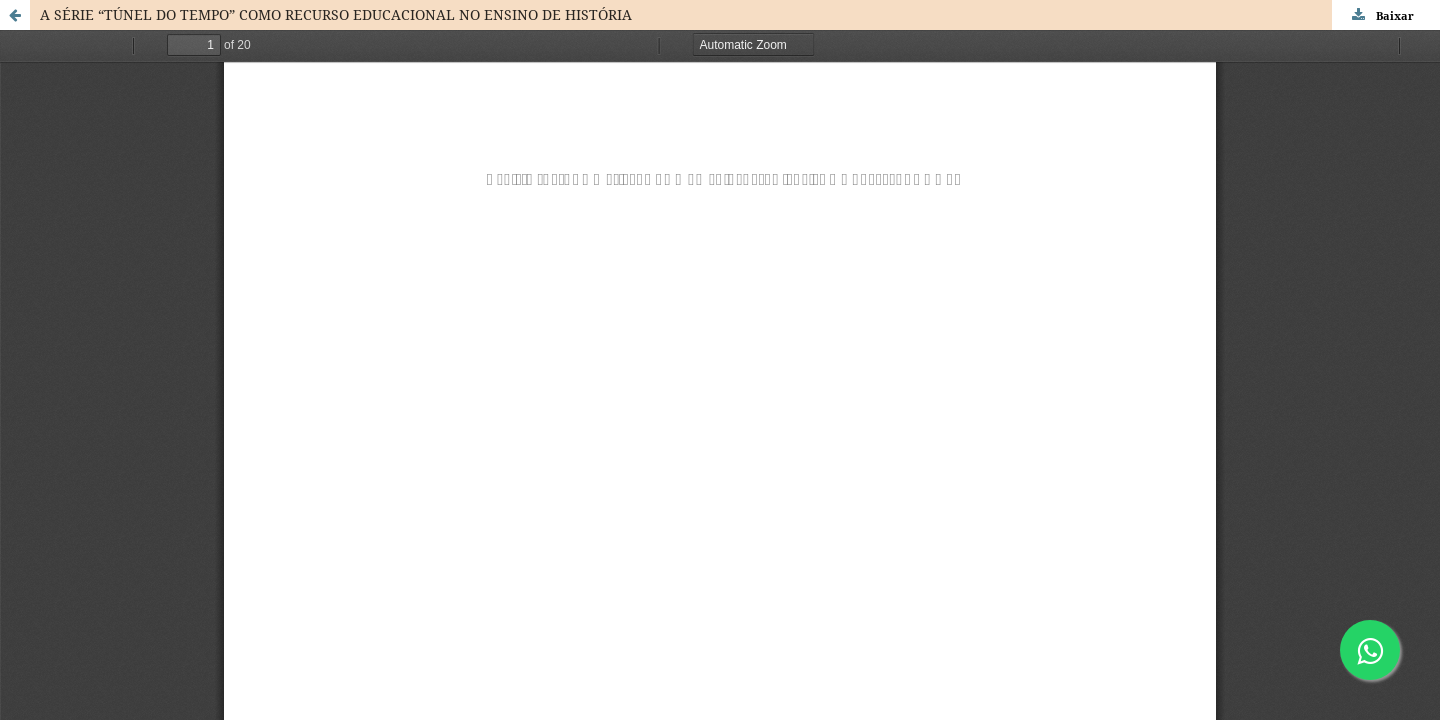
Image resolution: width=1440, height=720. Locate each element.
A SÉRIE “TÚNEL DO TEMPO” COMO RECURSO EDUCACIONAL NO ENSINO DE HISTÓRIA (336, 14)
